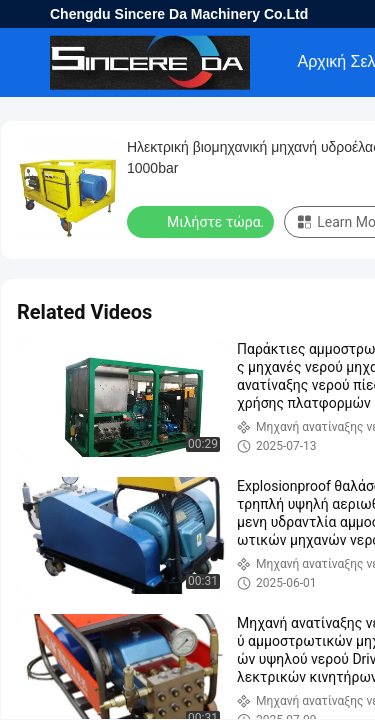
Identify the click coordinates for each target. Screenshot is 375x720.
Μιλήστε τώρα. (202, 221)
